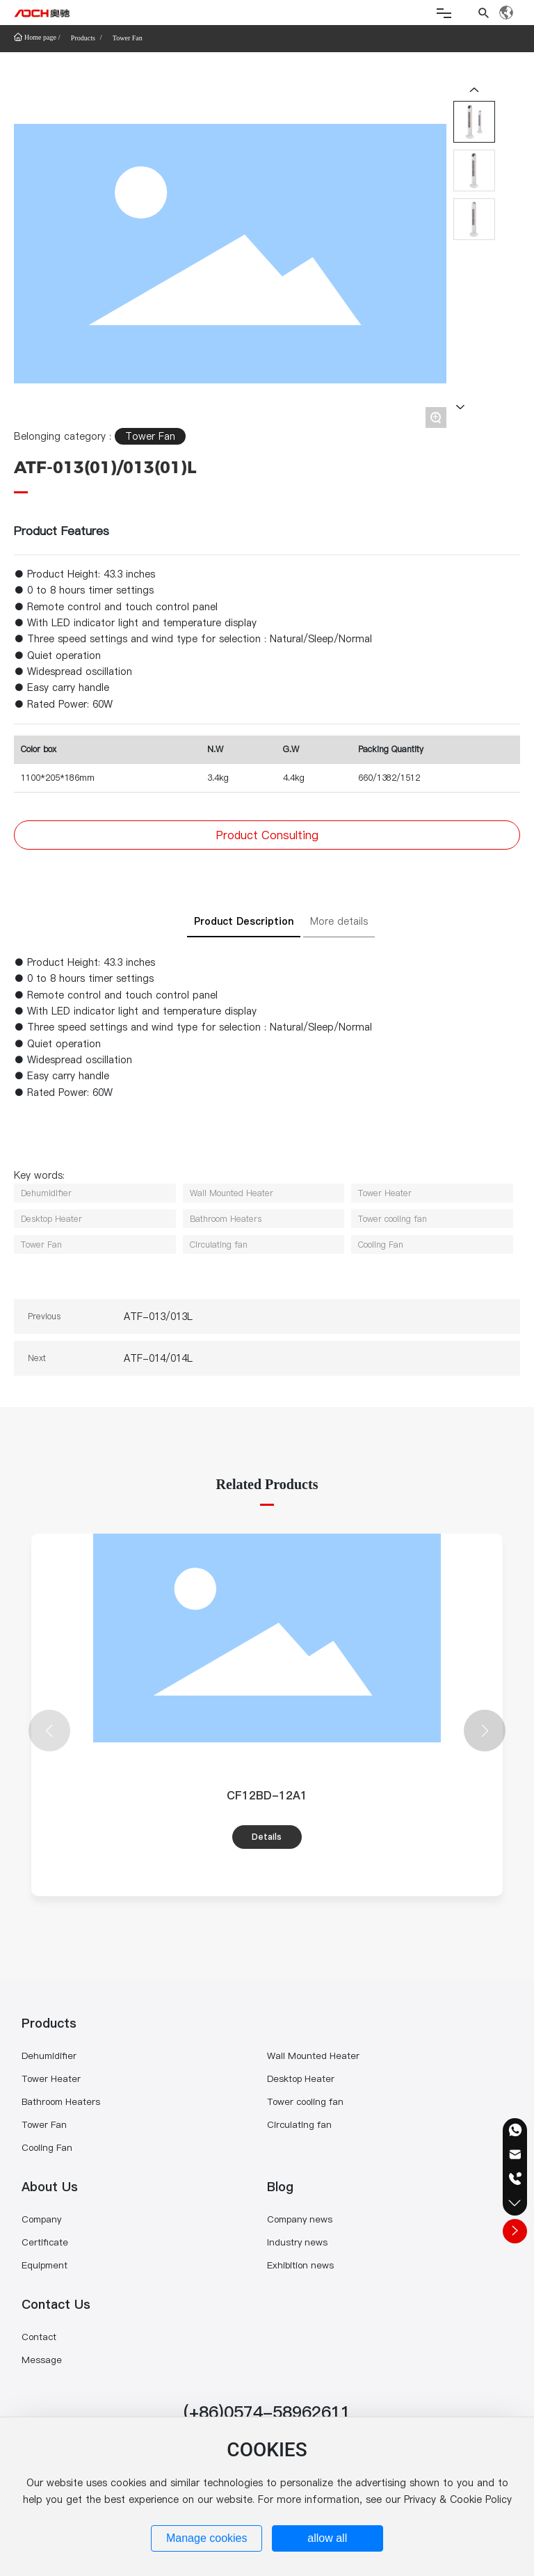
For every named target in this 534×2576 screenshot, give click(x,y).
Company (41, 2219)
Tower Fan (128, 38)
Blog (280, 2186)
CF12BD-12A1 (267, 1795)
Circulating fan (299, 2124)
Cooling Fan (47, 2147)
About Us (50, 2186)
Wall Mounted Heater (313, 2055)
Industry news (297, 2242)
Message (42, 2359)
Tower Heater (51, 2078)
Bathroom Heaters (61, 2101)
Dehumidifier (49, 2055)
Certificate (45, 2242)
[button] (484, 1730)
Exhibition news (300, 2265)
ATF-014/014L (158, 1358)
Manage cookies (207, 2538)
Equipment (44, 2265)
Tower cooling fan (305, 2101)
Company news (299, 2219)
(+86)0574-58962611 (267, 2412)
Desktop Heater (300, 2078)
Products (83, 38)
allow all (327, 2538)
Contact (39, 2336)
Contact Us (56, 2304)
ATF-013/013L (158, 1316)
